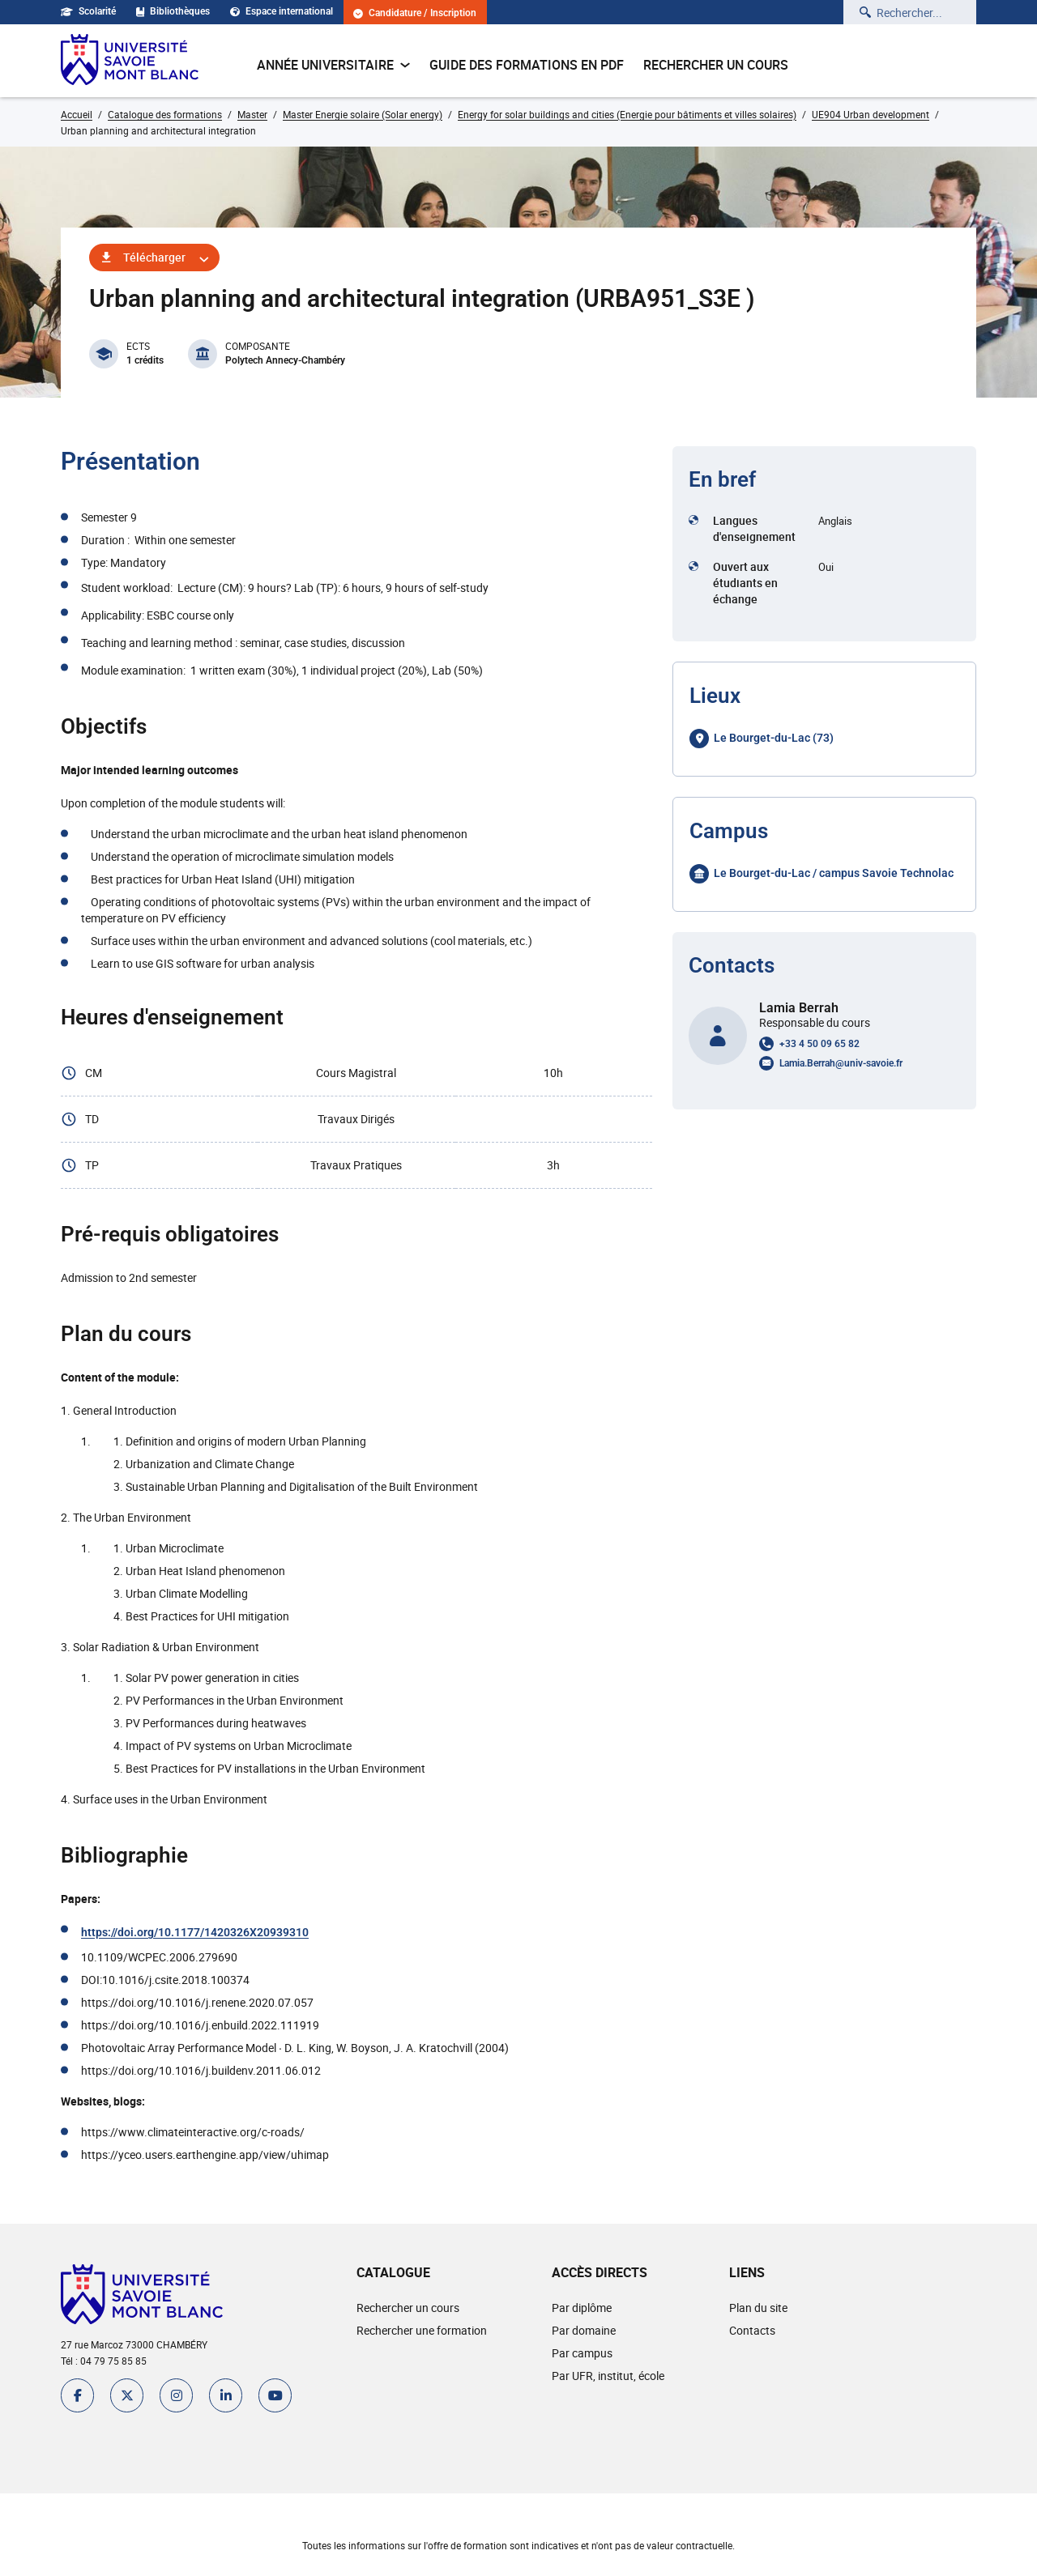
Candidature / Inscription (415, 13)
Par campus (582, 2353)
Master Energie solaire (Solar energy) (362, 114)
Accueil (76, 114)
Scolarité (88, 11)
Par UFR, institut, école (608, 2375)
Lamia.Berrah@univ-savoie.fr (841, 1063)
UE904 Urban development (870, 114)
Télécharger (154, 257)
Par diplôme (582, 2307)
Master (252, 114)
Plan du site (758, 2307)
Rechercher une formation (421, 2330)
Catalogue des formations (165, 114)
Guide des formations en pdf (526, 65)
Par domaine (584, 2330)
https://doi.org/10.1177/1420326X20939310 (195, 1932)
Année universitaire (333, 65)
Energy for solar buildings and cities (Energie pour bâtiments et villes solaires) (627, 114)
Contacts (752, 2330)
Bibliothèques (173, 11)
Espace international (282, 11)
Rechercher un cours (715, 65)
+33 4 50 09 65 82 (819, 1044)
